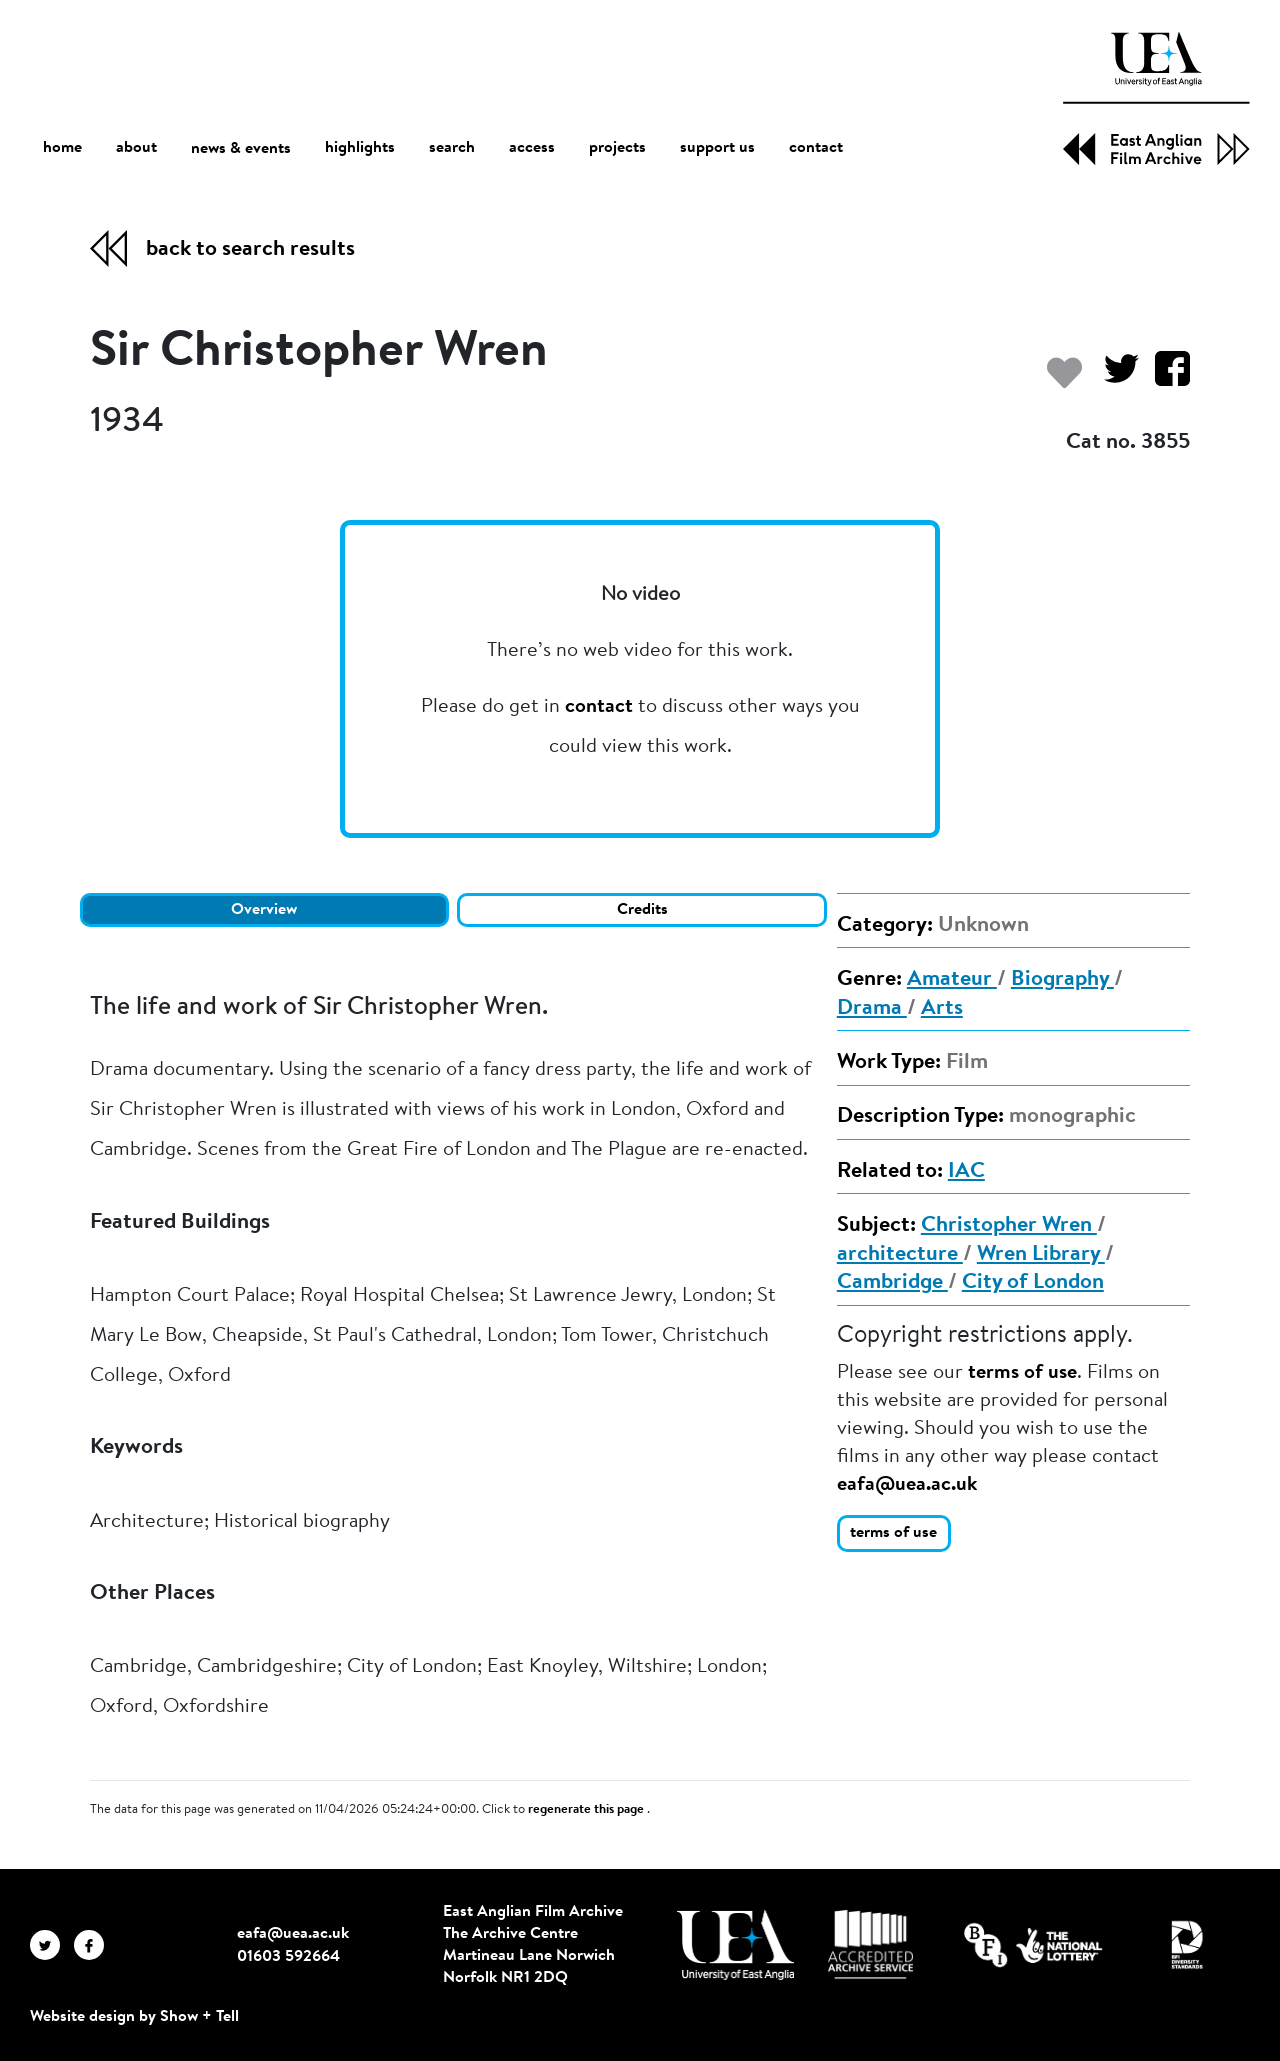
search (452, 148)
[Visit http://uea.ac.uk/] (735, 1945)
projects (617, 148)
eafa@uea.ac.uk (907, 1485)
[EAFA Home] (1156, 98)
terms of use (1022, 1373)
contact (816, 148)
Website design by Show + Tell (134, 2017)
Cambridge (892, 1283)
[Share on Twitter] (1113, 378)
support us (717, 148)
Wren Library (1041, 1255)
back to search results (250, 250)
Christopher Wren (1009, 1226)
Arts (942, 1009)
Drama (872, 1009)
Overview (264, 910)
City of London (1033, 1283)
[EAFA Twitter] (52, 1945)
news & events (241, 148)
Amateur (952, 980)
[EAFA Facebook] (94, 1945)
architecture (900, 1255)
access (532, 148)
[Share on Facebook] (1164, 378)
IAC (966, 1172)
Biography (1062, 980)
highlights (360, 148)
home (62, 147)
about (136, 148)
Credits (642, 910)
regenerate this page (587, 1810)
